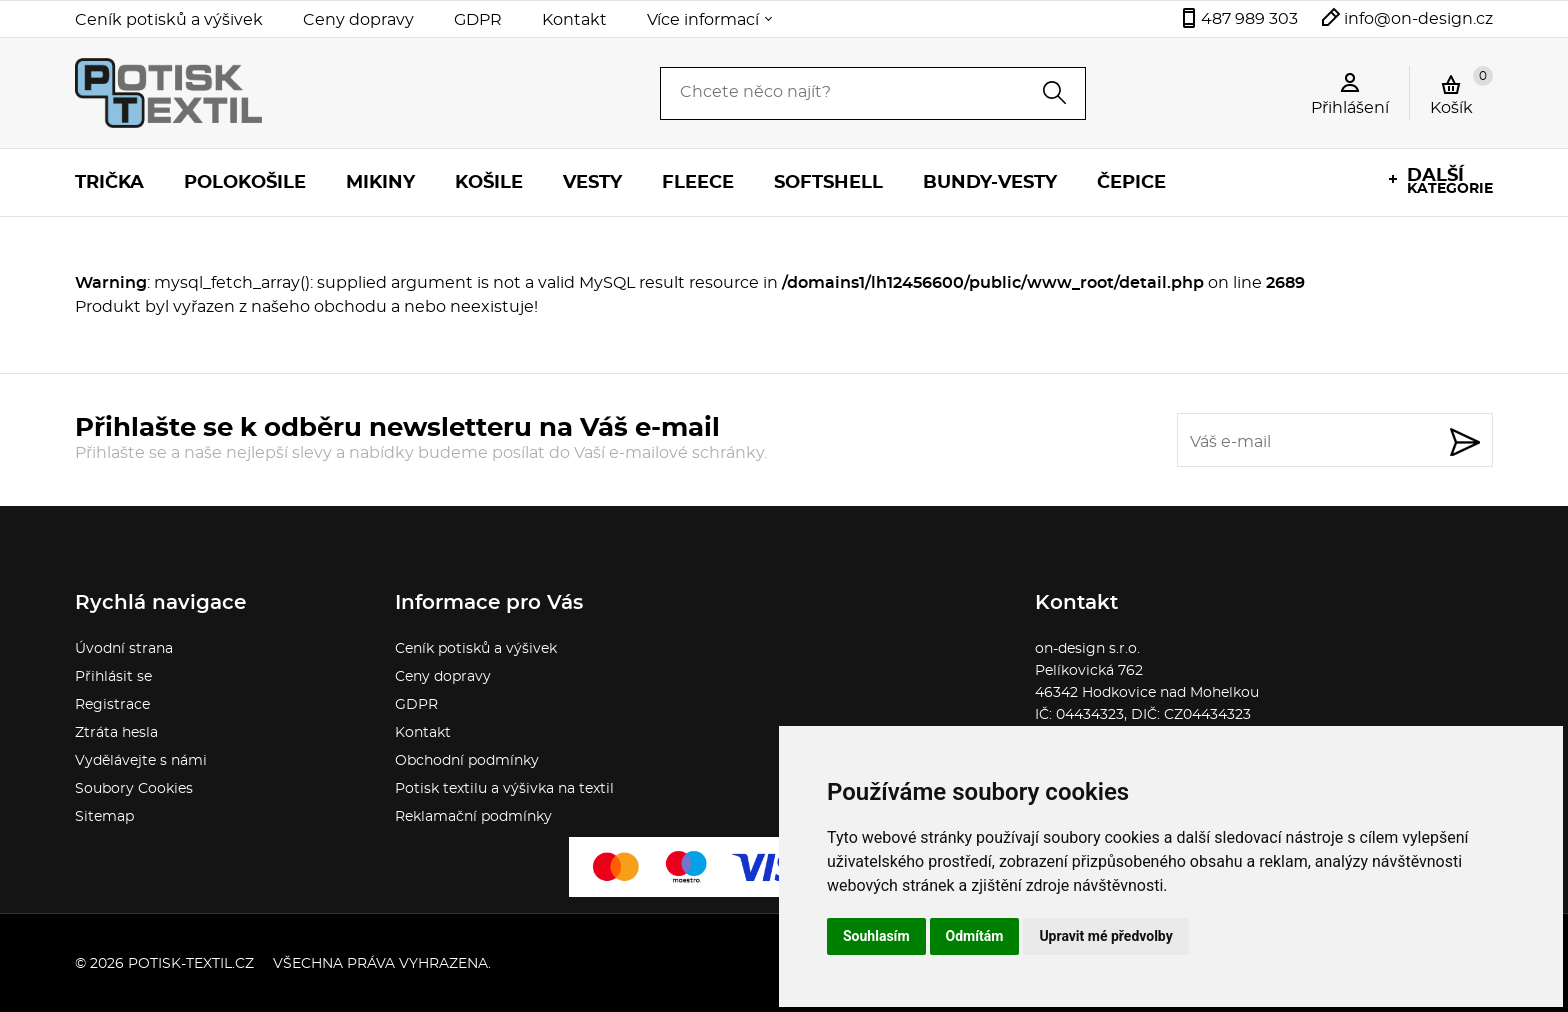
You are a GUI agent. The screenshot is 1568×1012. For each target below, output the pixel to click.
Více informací (703, 20)
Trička (109, 183)
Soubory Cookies (134, 789)
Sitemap (104, 817)
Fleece (698, 183)
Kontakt (574, 20)
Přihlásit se (113, 677)
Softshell (828, 183)
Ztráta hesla (116, 733)
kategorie (1450, 181)
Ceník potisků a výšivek (169, 20)
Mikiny (380, 183)
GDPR (478, 20)
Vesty (592, 183)
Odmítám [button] (975, 936)
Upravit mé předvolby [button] (1105, 936)
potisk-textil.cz (191, 964)
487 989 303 (1249, 19)
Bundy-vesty (990, 183)
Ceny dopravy (358, 20)
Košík (1461, 91)
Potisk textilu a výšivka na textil (504, 789)
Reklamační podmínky (473, 817)
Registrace (112, 705)
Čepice (1131, 183)
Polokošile (245, 183)
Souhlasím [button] (876, 936)
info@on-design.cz (1418, 19)
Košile (489, 183)
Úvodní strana (124, 649)
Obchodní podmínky (467, 761)
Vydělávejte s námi (141, 761)
